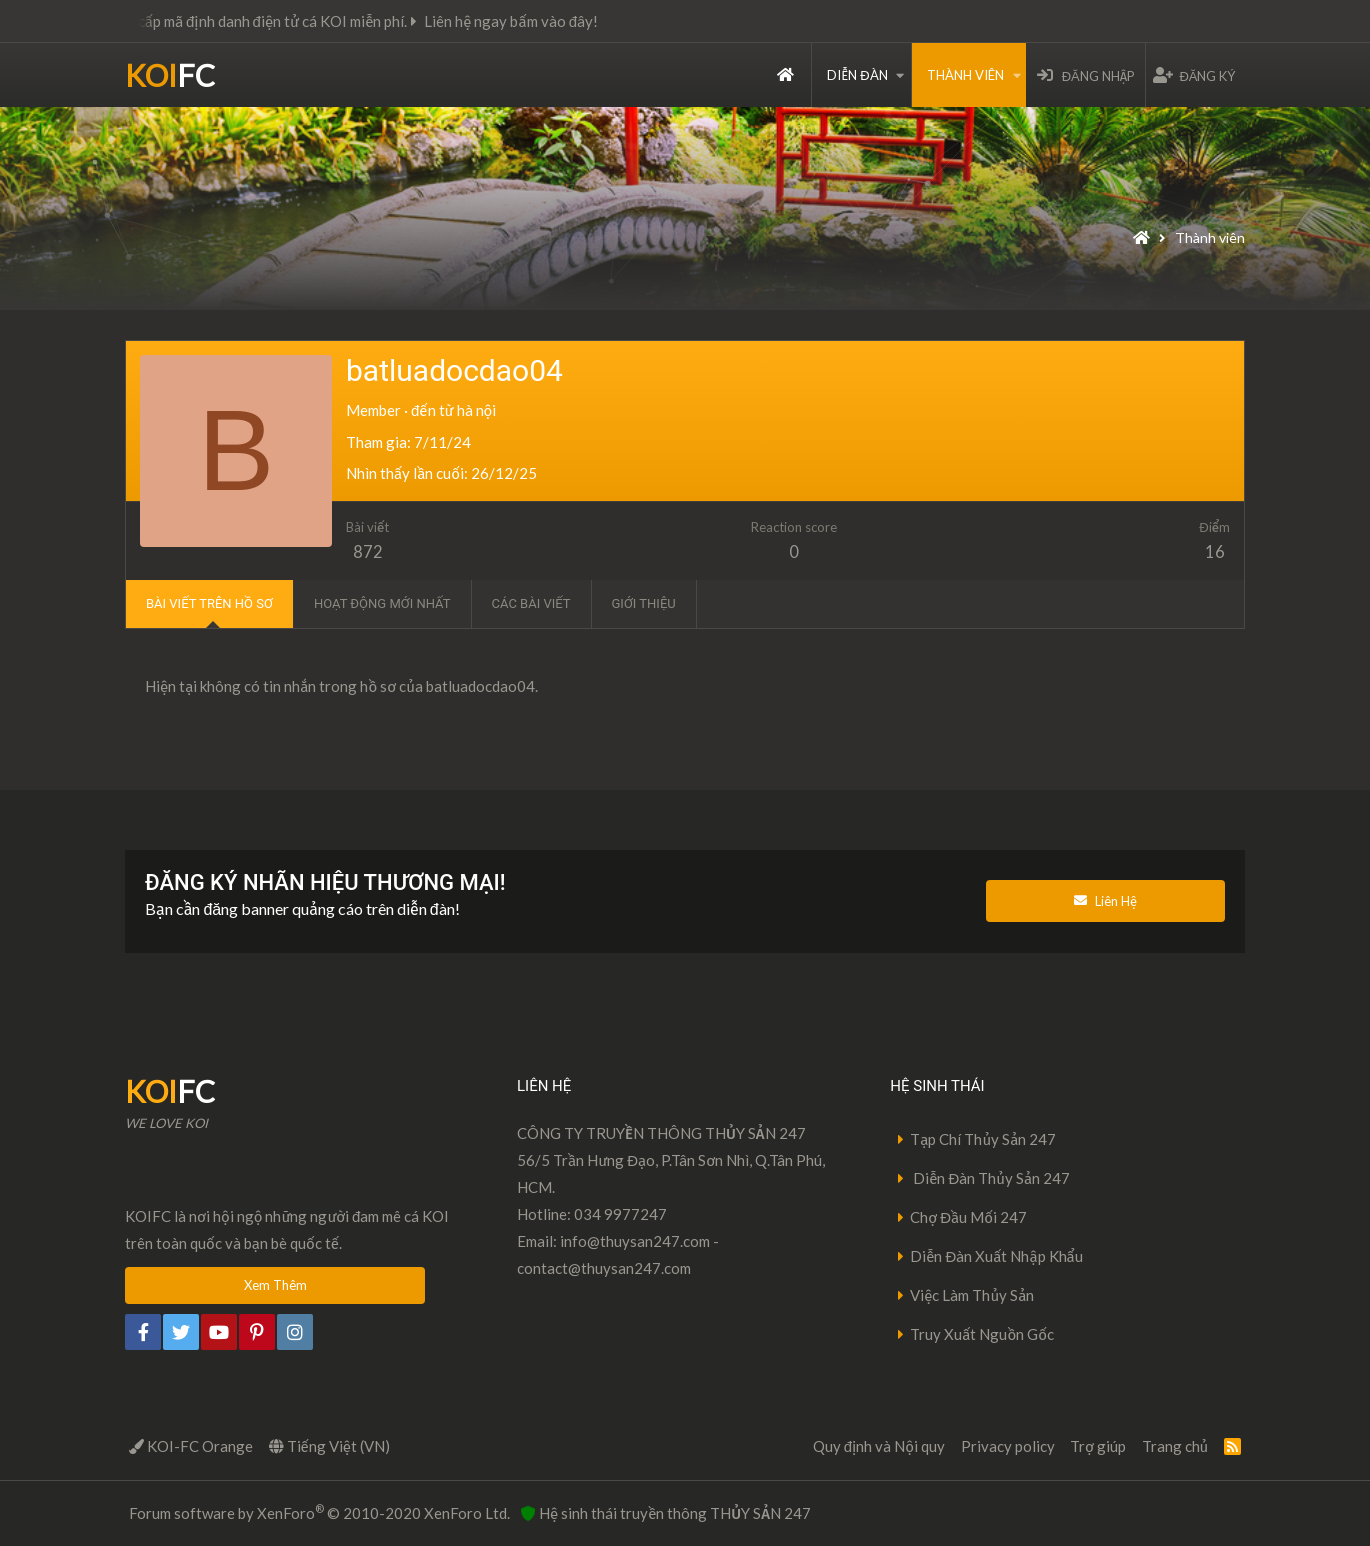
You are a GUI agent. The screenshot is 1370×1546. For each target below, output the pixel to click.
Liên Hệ (1105, 901)
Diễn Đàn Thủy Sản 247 (990, 1178)
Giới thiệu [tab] (644, 603)
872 (368, 552)
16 (1215, 552)
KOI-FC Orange (191, 1446)
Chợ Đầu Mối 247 (968, 1217)
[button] (900, 75)
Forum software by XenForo (319, 1512)
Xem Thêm (275, 1285)
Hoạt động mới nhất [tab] (382, 603)
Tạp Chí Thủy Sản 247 (983, 1139)
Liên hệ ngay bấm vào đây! (530, 21)
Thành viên (965, 75)
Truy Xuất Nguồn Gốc (982, 1334)
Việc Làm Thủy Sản (972, 1295)
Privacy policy (1008, 1446)
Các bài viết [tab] (531, 603)
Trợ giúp (1098, 1446)
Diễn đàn (857, 75)
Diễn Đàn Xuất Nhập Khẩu (996, 1256)
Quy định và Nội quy (879, 1446)
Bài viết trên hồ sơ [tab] (209, 603)
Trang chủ (785, 75)
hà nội (477, 410)
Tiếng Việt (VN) (329, 1446)
